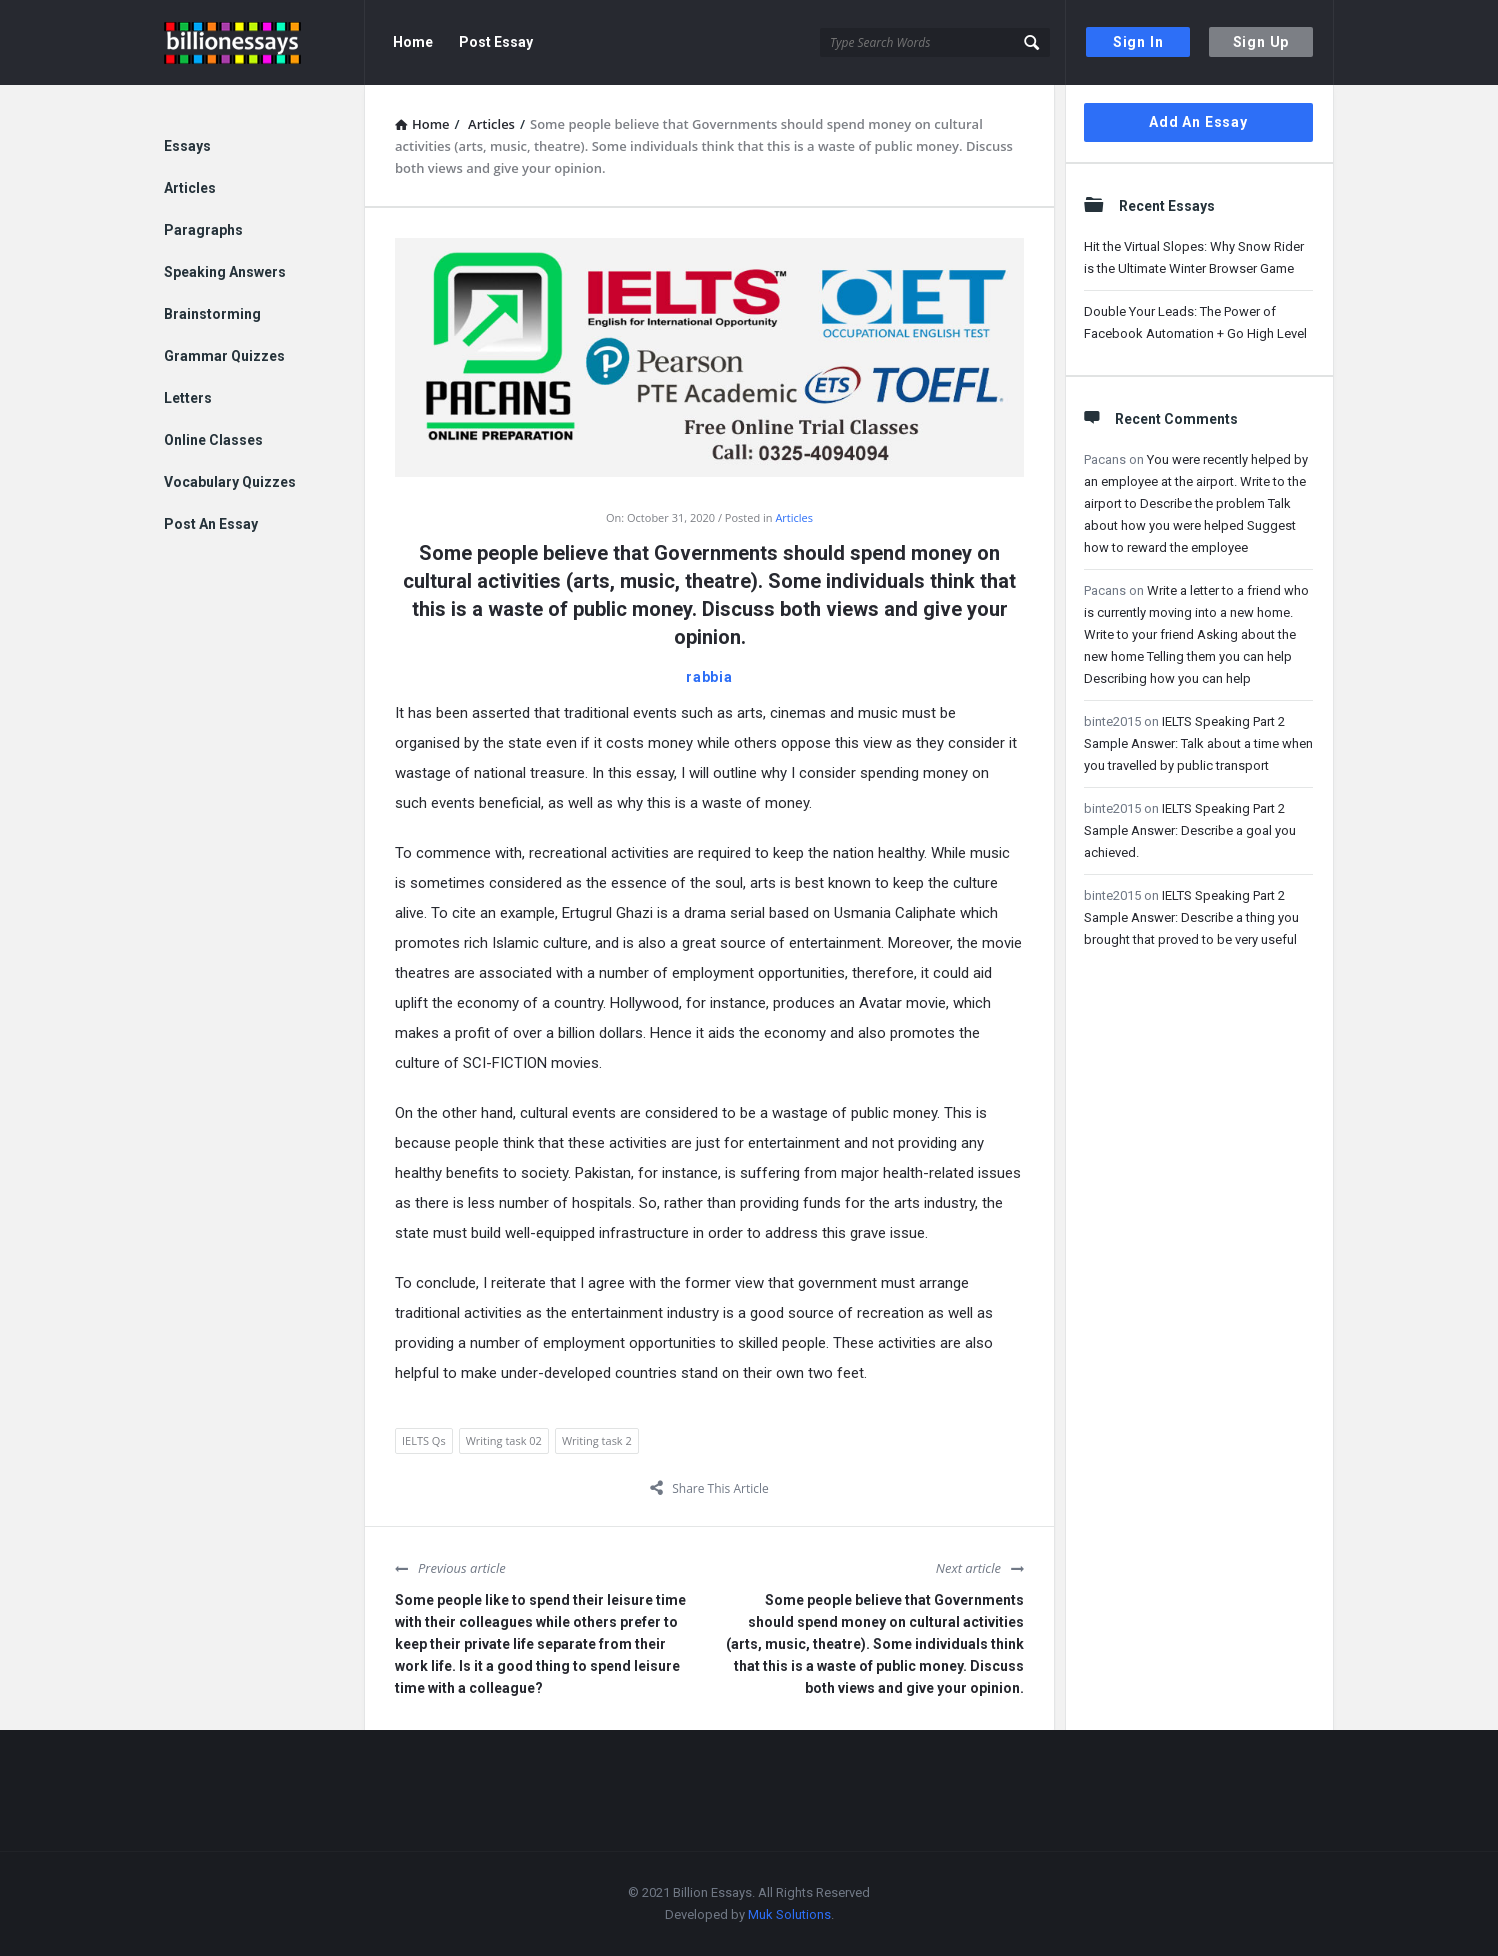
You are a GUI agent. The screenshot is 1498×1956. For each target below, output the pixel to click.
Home (413, 42)
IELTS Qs (424, 1440)
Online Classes (213, 440)
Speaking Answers (225, 272)
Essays (187, 146)
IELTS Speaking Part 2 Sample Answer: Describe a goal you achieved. (1190, 830)
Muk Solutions (789, 1914)
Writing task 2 (597, 1440)
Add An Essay (1198, 122)
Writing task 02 (504, 1440)
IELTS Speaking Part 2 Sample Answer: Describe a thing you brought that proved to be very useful (1191, 917)
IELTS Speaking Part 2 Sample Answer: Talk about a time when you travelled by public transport (1198, 743)
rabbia (709, 677)
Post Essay (496, 42)
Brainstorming (212, 314)
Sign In (1138, 42)
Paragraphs (203, 230)
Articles (794, 517)
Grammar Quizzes (224, 356)
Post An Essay (211, 524)
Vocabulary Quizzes (230, 482)
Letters (188, 398)
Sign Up (1261, 42)
